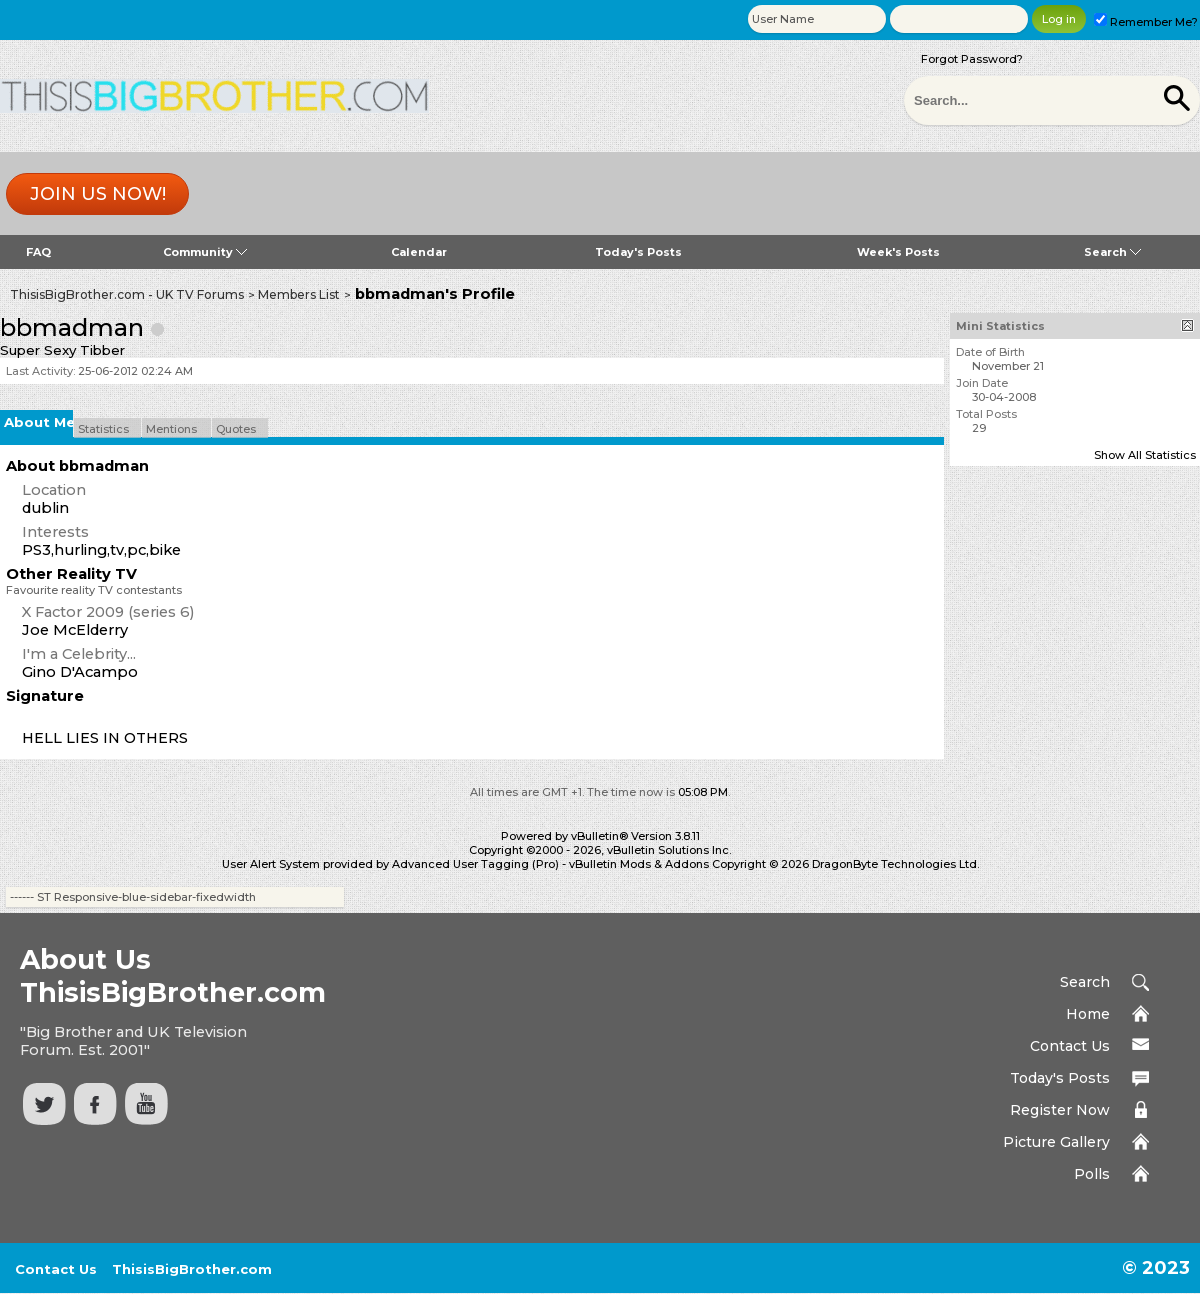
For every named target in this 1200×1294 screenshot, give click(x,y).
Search (1112, 252)
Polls (1092, 1174)
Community (205, 252)
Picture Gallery (1056, 1142)
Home (1088, 1014)
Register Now (1060, 1110)
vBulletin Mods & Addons (639, 864)
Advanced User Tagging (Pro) (475, 864)
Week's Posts (898, 252)
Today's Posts (638, 252)
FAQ (38, 252)
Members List (299, 294)
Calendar (419, 252)
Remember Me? (1146, 22)
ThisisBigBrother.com (192, 1269)
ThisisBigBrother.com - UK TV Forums (127, 294)
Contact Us (1070, 1046)
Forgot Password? (972, 59)
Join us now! (98, 194)
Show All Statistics (1145, 455)
